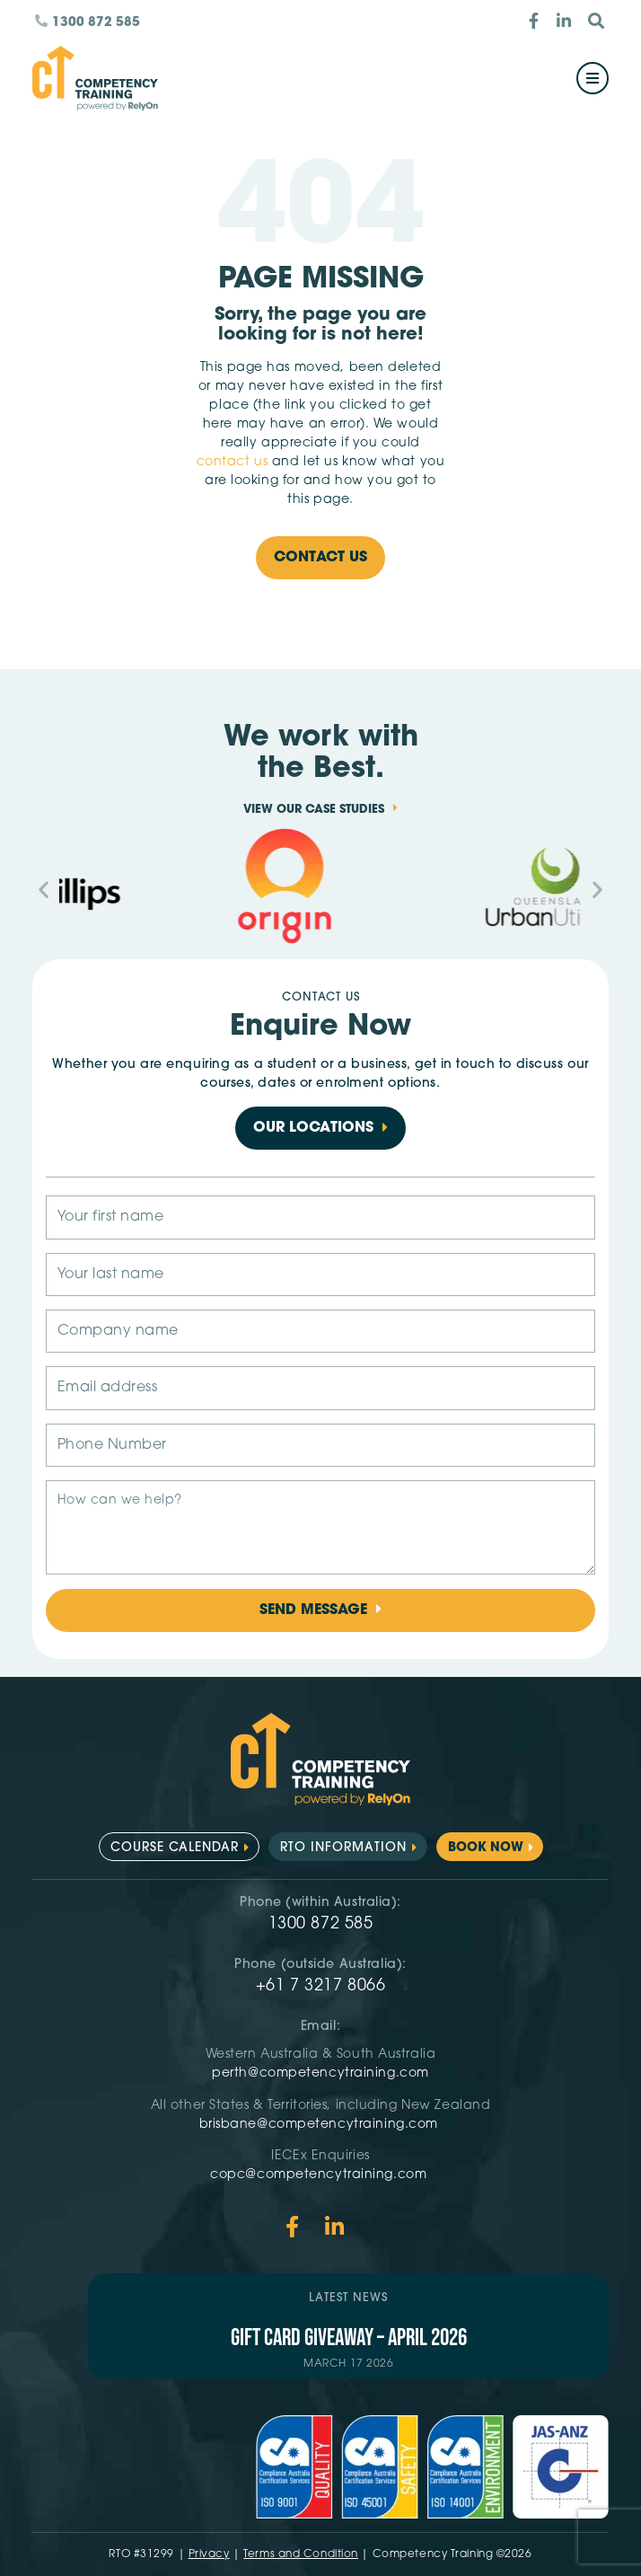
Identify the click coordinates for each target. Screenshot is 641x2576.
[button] (44, 889)
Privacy (209, 2554)
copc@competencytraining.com (320, 2175)
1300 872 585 (320, 1924)
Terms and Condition (300, 2554)
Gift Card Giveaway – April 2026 (349, 2338)
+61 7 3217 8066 (320, 1986)
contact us (232, 462)
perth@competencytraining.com (320, 2073)
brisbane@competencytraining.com (321, 2124)
